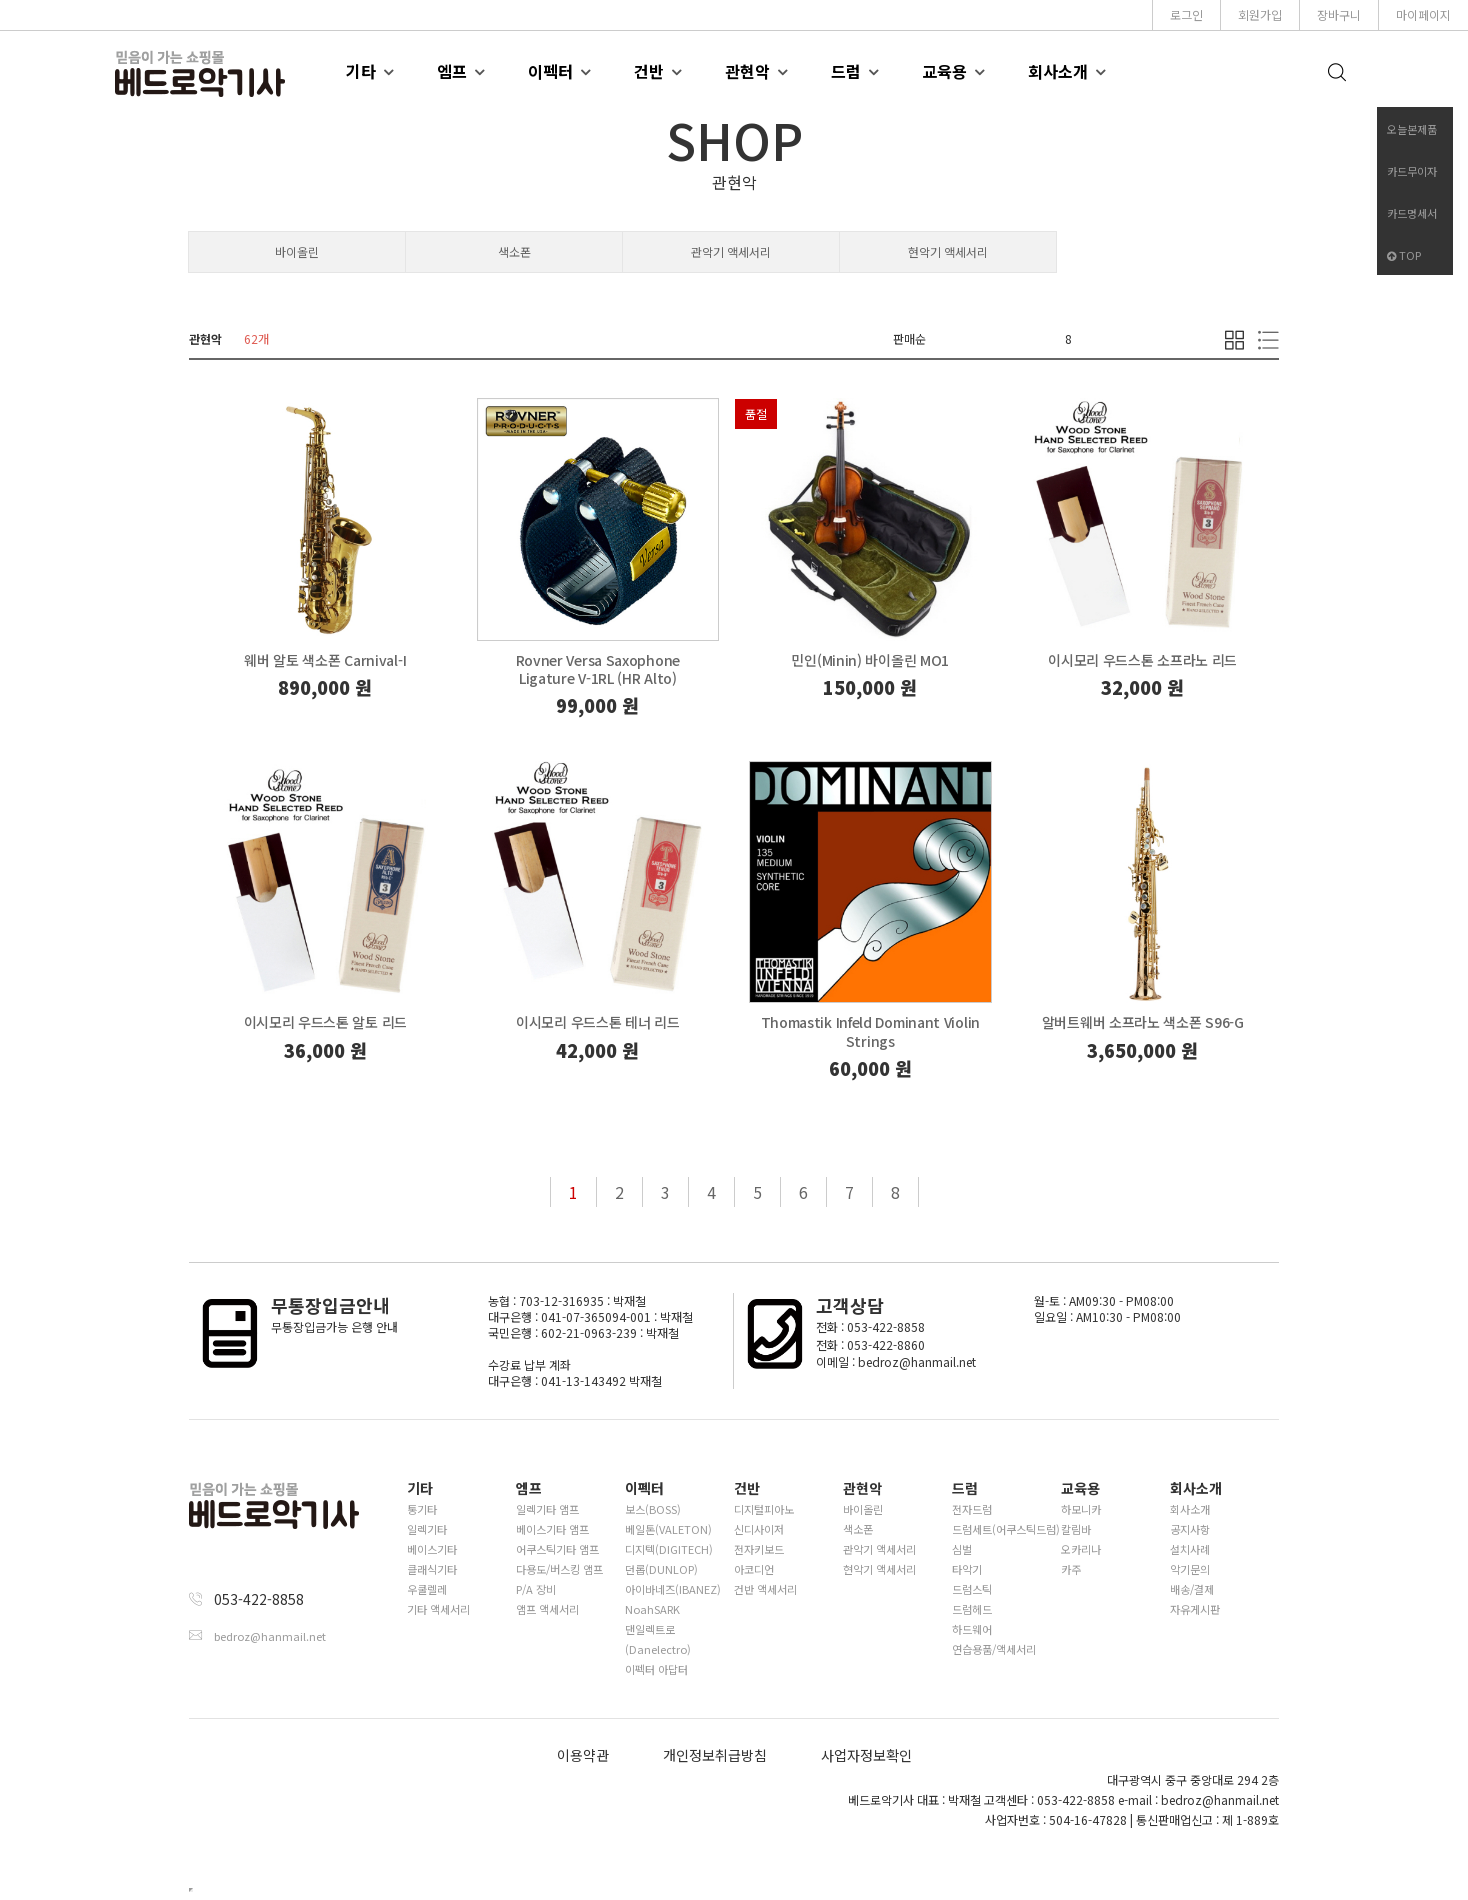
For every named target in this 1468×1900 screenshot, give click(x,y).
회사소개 (1058, 71)
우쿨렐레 (427, 1589)
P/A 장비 (536, 1589)
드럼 (846, 71)
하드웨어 (972, 1629)
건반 (649, 71)
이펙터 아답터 (656, 1669)
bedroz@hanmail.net (270, 1636)
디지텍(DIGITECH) (669, 1549)
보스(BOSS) (653, 1509)
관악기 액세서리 (731, 251)
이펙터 (550, 71)
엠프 (452, 71)
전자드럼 (972, 1509)
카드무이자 (1412, 171)
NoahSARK (652, 1609)
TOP (1404, 255)
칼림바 (1076, 1529)
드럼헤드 (972, 1609)
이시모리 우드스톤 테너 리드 (598, 1022)
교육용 (944, 71)
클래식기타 (432, 1569)
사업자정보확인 (866, 1755)
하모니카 (1081, 1509)
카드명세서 (1412, 213)
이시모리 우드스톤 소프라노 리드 (1142, 660)
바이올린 (297, 251)
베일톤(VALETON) (668, 1529)
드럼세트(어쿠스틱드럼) (1006, 1529)
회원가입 (1260, 14)
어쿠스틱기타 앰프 (557, 1549)
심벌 (962, 1549)
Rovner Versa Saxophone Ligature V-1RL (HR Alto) (598, 669)
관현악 (747, 71)
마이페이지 (1423, 14)
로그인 (1186, 14)
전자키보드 (759, 1549)
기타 (361, 71)
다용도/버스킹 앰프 (559, 1569)
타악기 (967, 1569)
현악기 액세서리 (948, 251)
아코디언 (754, 1569)
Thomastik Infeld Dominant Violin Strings (870, 1031)
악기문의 (1190, 1569)
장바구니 (1339, 14)
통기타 (422, 1509)
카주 (1071, 1569)
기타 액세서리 (438, 1609)
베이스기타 (432, 1549)
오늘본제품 (1412, 129)
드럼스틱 (972, 1589)
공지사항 (1190, 1529)
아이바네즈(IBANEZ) (673, 1589)
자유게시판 (1195, 1609)
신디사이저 (759, 1529)
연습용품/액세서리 (994, 1649)
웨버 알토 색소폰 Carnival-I (325, 660)
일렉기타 (427, 1529)
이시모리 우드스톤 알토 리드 (326, 1022)
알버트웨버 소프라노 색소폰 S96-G (1143, 1022)
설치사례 (1190, 1549)
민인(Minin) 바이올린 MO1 (870, 660)
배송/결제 (1192, 1589)
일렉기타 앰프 (547, 1509)
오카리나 (1081, 1549)
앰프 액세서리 (547, 1609)
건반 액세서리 (765, 1589)
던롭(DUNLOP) (661, 1569)
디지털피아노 (764, 1509)
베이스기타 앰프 (552, 1529)
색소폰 (514, 251)
